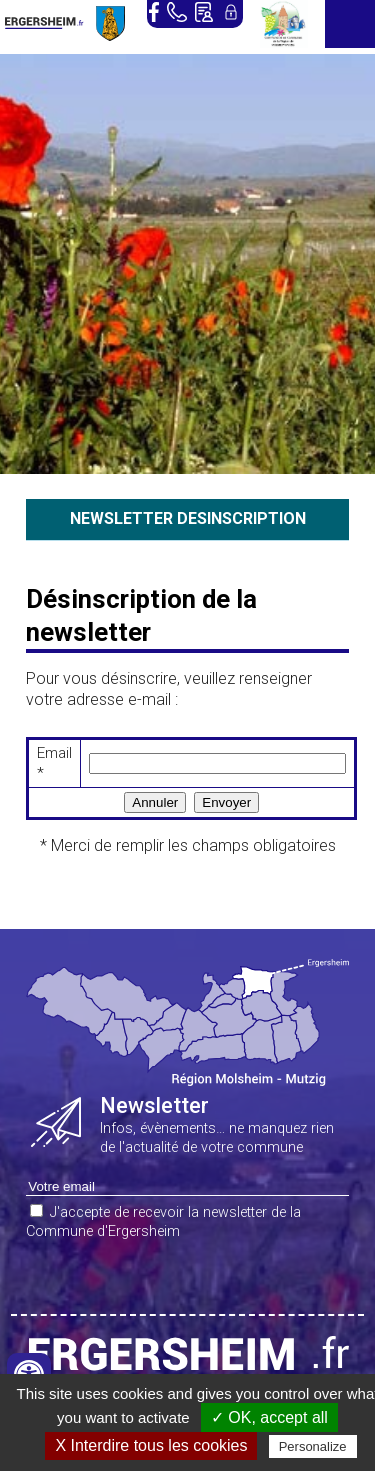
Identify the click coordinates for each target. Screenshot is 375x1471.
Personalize (313, 1446)
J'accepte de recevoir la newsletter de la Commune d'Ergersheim (163, 1222)
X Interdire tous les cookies (151, 1445)
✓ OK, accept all (269, 1417)
